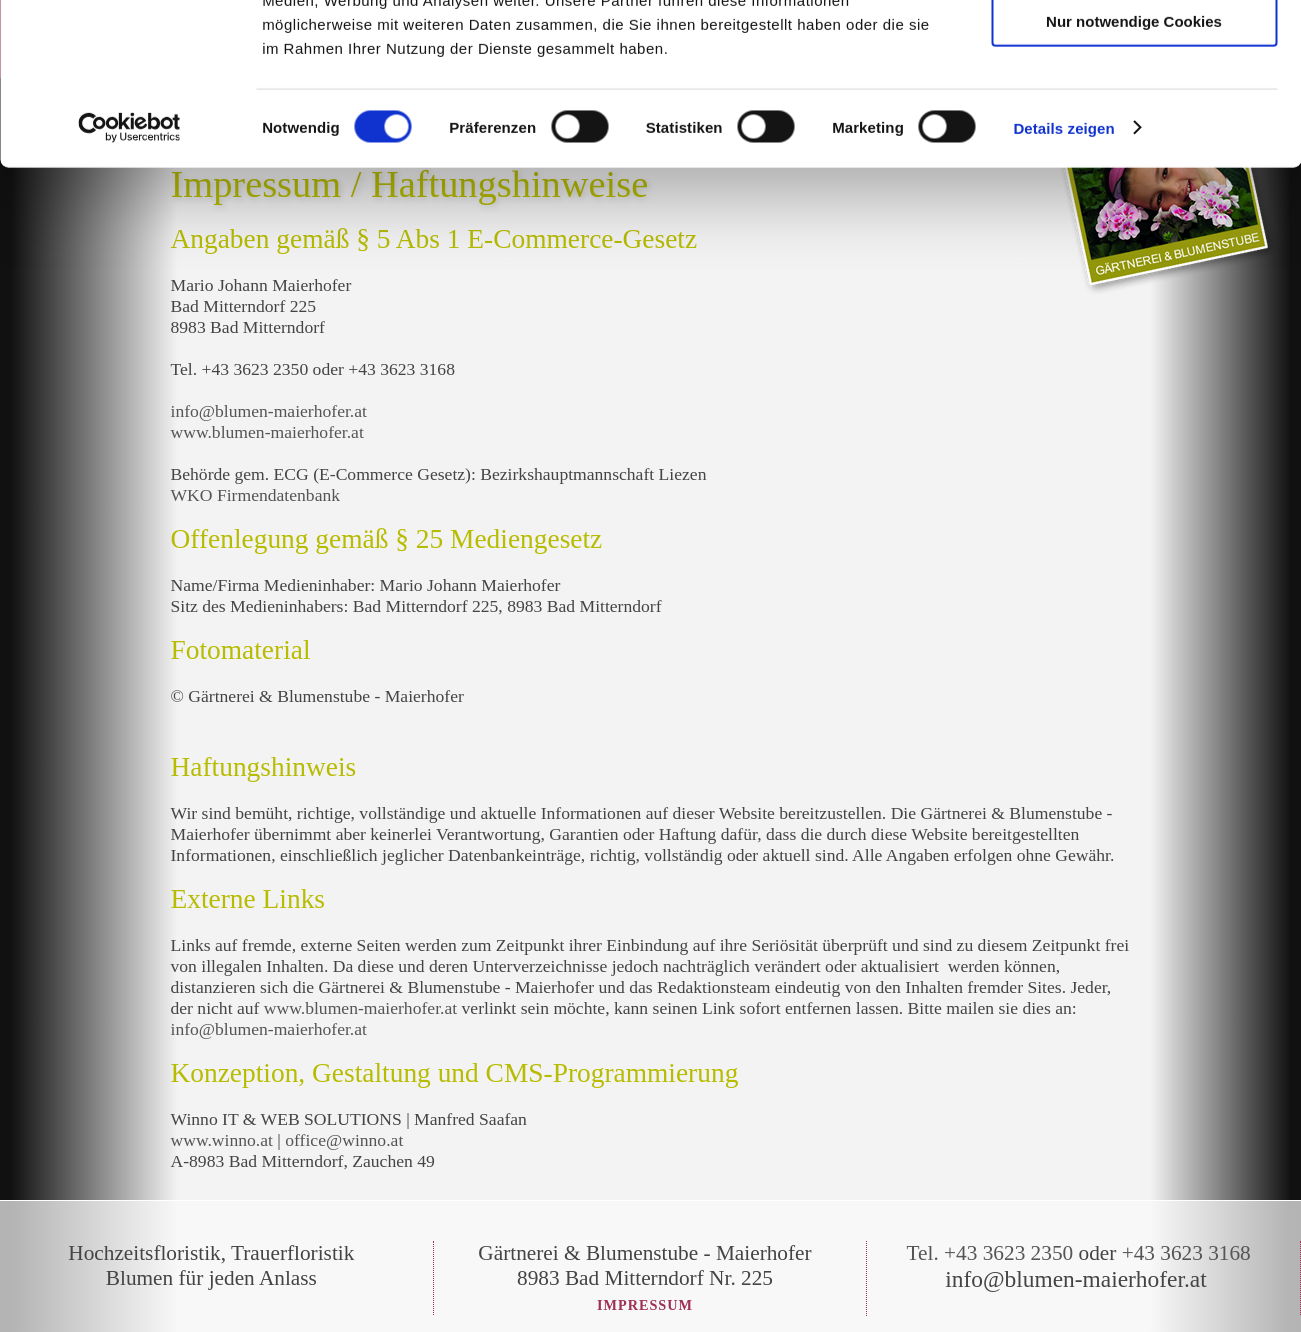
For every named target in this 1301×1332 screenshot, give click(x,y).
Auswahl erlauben (1134, 108)
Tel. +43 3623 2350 (990, 1253)
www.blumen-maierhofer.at (267, 432)
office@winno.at (344, 1140)
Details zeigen (1063, 273)
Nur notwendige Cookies (1134, 166)
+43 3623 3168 (1186, 1253)
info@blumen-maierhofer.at (271, 411)
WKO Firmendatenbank (256, 495)
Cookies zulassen (1134, 49)
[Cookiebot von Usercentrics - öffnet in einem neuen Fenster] (129, 274)
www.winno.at (222, 1140)
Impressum (645, 1305)
